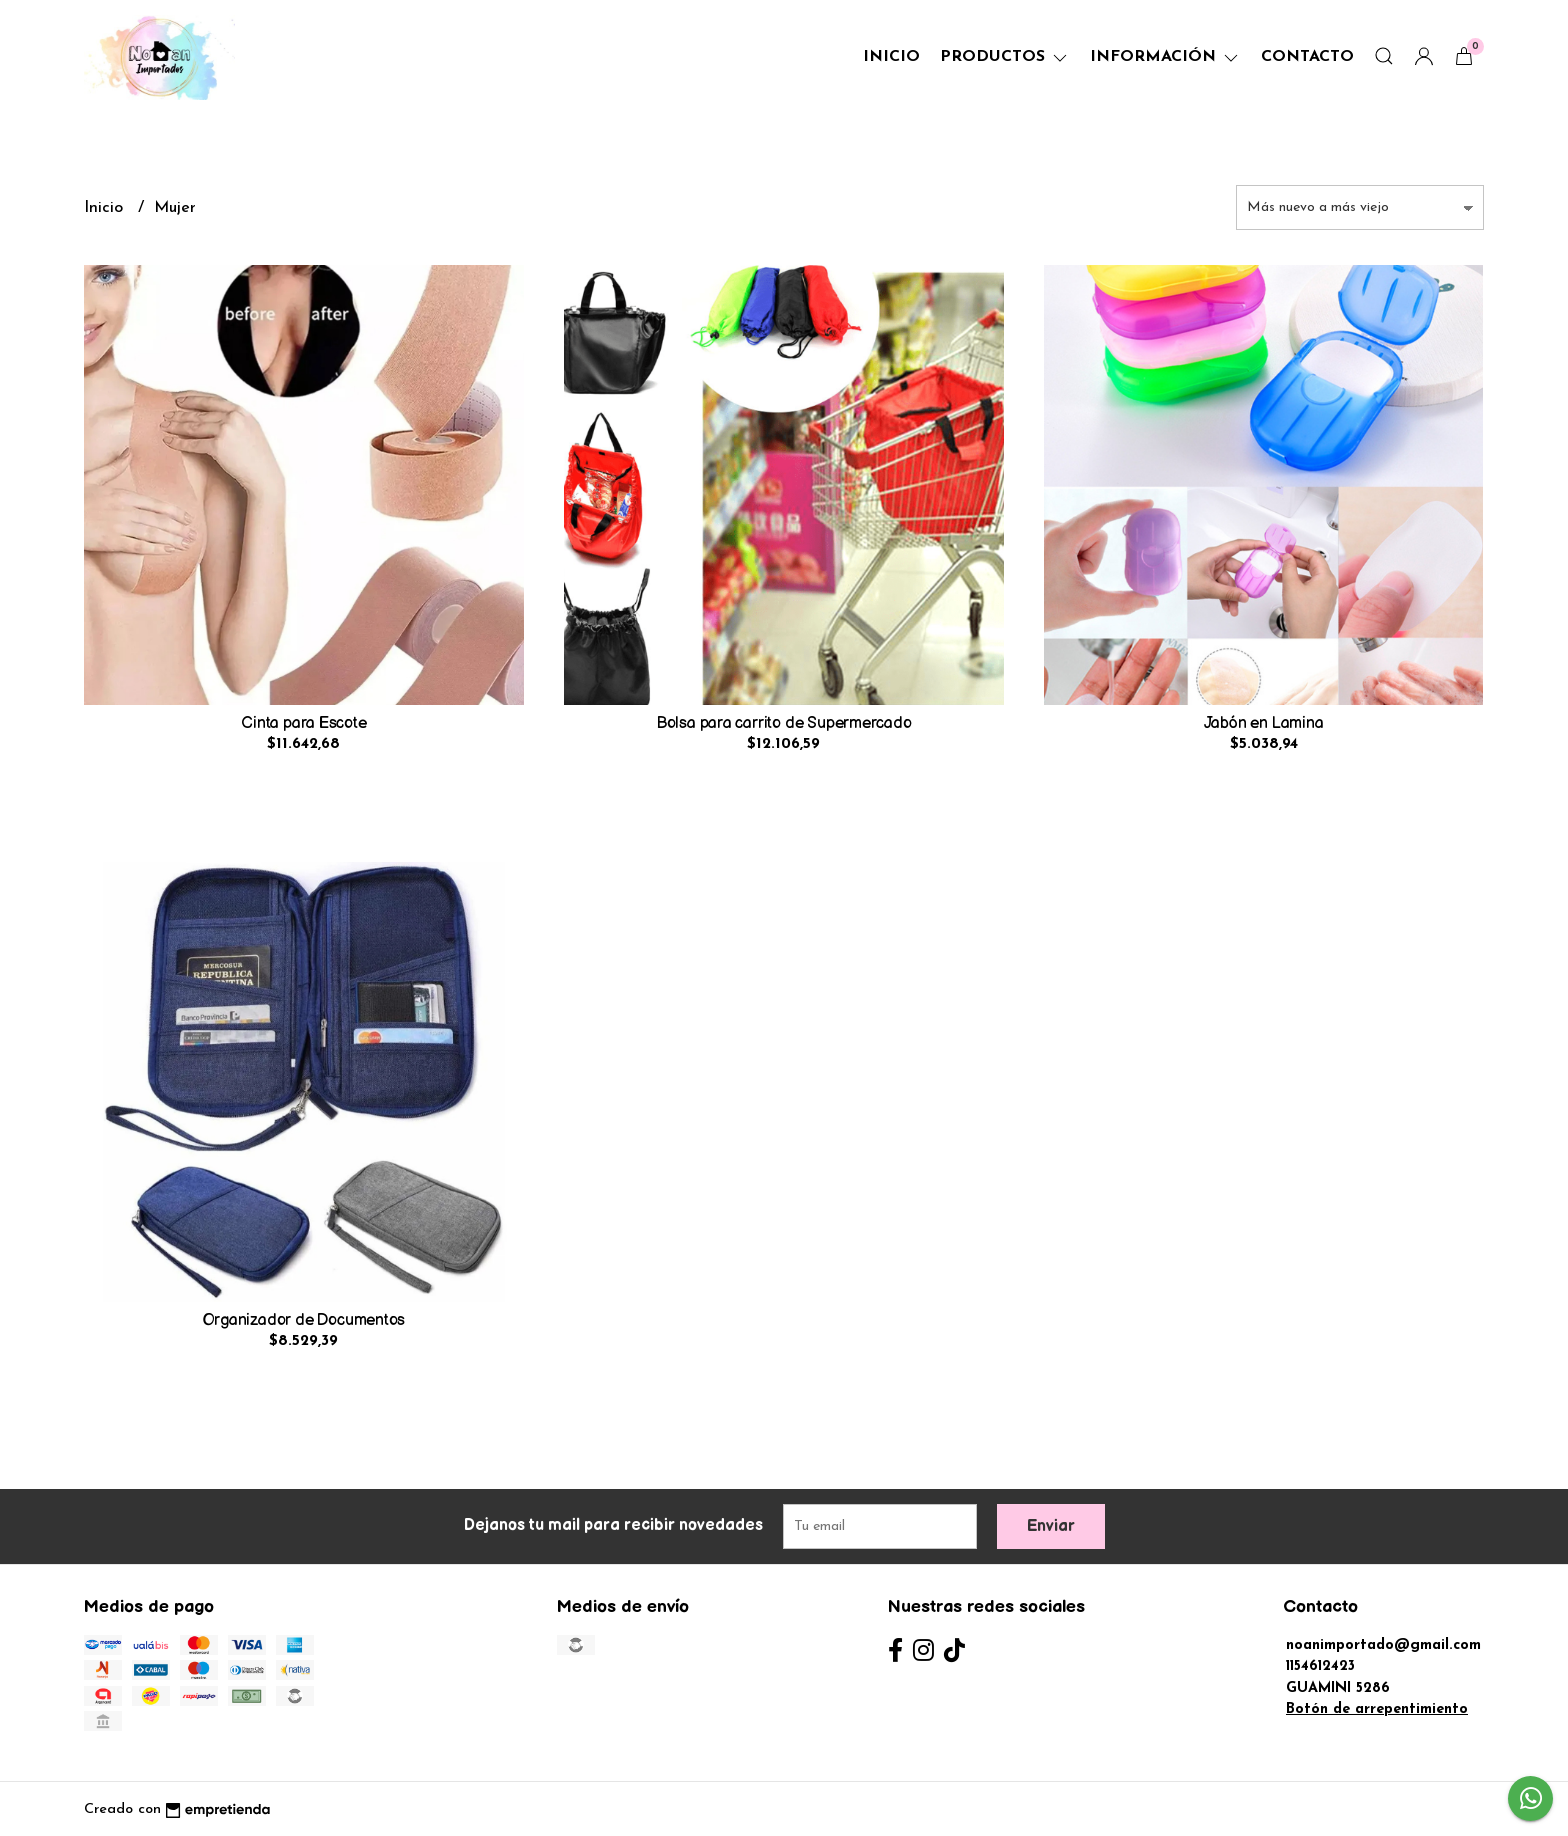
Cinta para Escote (303, 723)
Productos (1005, 57)
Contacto (1307, 57)
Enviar (1051, 1526)
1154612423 (1320, 1666)
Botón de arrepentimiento (1377, 1709)
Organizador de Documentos (304, 1320)
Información (1165, 57)
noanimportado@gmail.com (1383, 1645)
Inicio (891, 57)
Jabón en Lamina (1264, 723)
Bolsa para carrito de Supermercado (784, 723)
